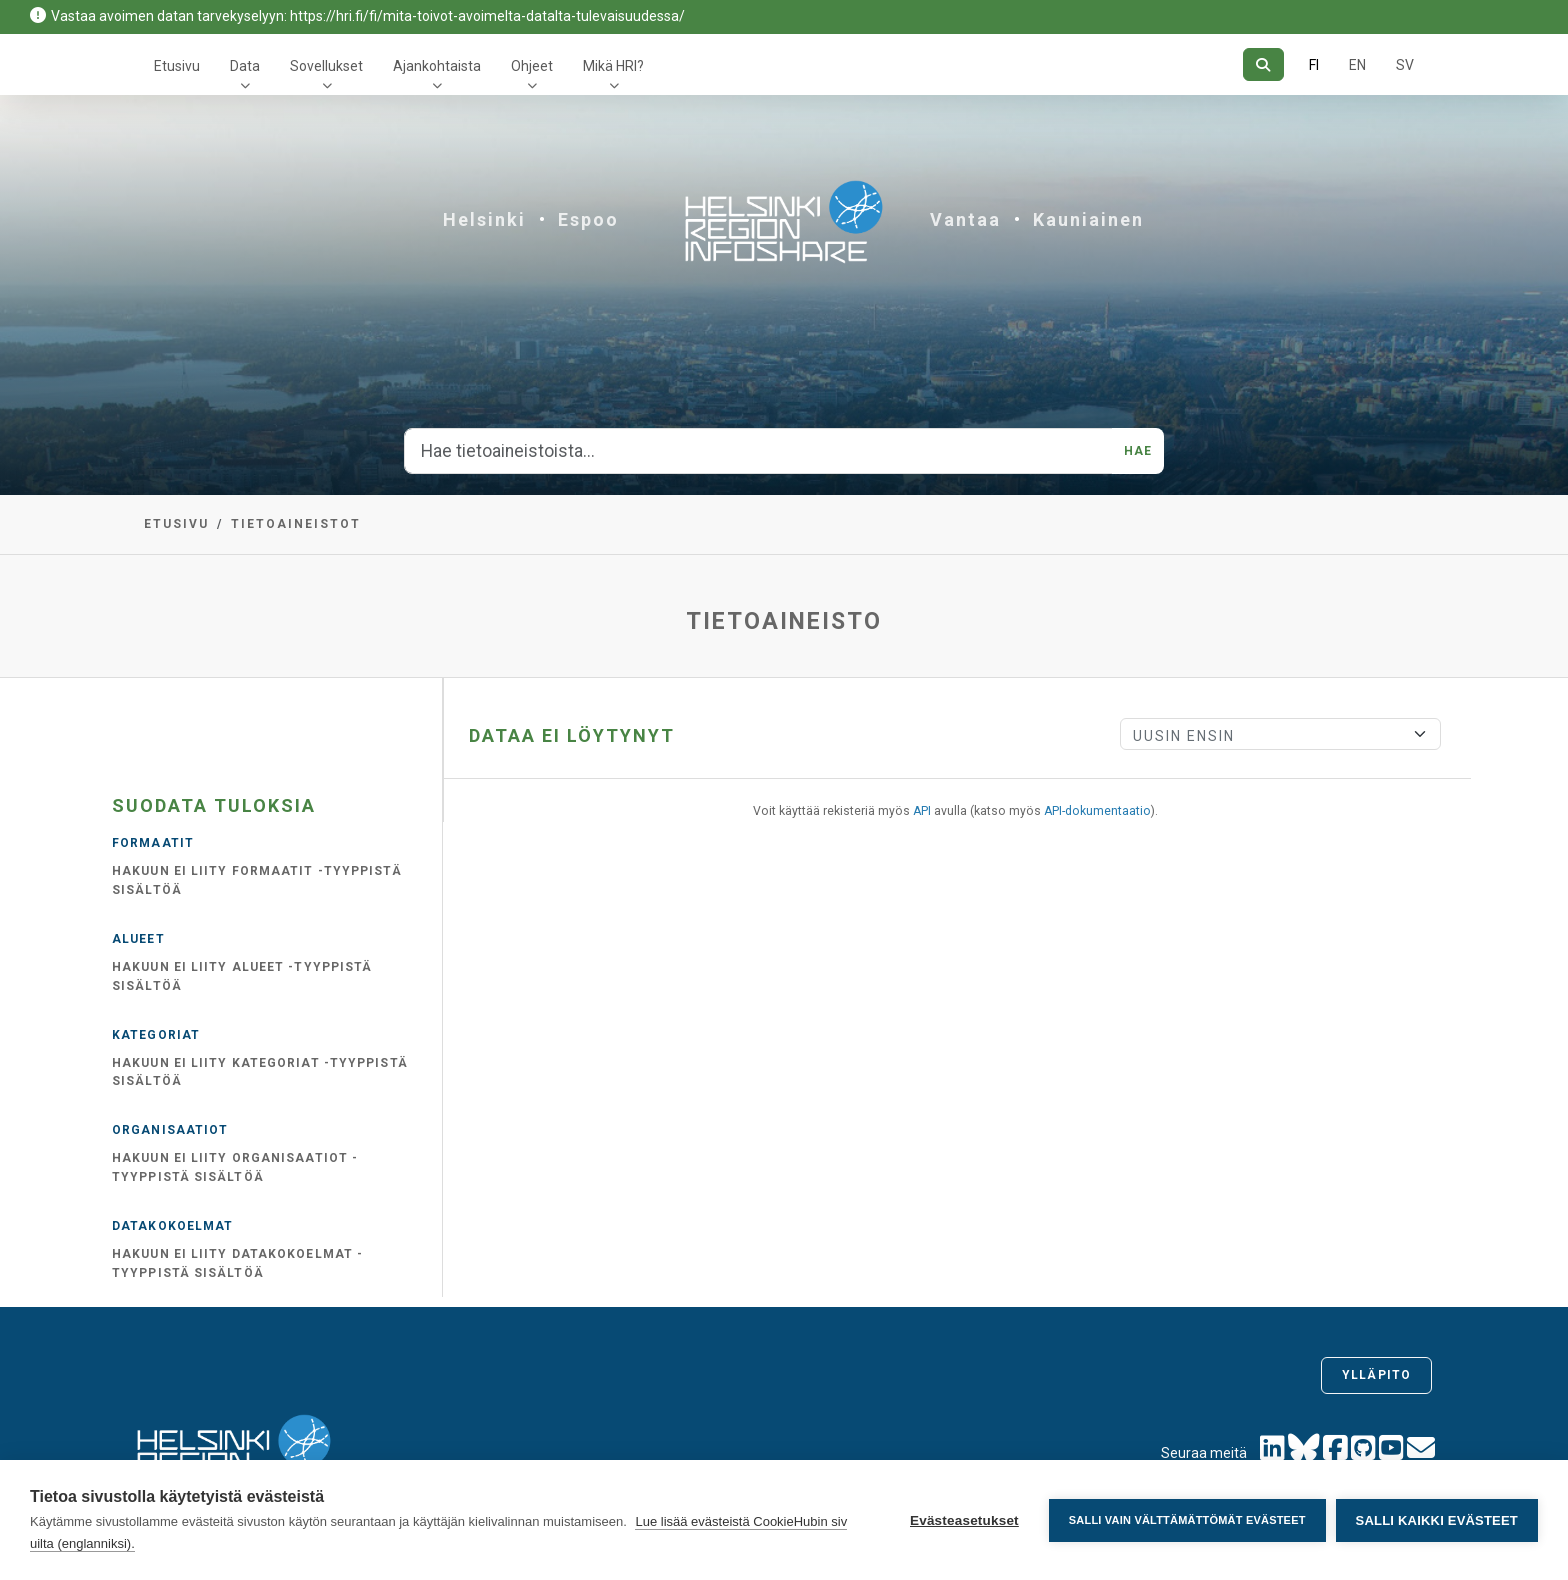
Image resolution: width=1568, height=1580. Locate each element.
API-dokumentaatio (1097, 811)
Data (245, 66)
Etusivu (177, 66)
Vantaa (965, 219)
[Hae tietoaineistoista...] (758, 451)
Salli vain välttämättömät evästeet (1187, 1520)
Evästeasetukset (964, 1520)
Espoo (588, 219)
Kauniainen (1088, 219)
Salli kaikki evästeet (1437, 1520)
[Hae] (1263, 64)
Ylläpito (1376, 1375)
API (922, 811)
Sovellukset (326, 66)
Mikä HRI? (613, 66)
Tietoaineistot (296, 524)
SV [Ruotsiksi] (1405, 65)
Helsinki (484, 219)
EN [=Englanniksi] (1357, 65)
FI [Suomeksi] (1314, 65)
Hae (1138, 451)
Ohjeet (532, 66)
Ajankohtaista (437, 66)
